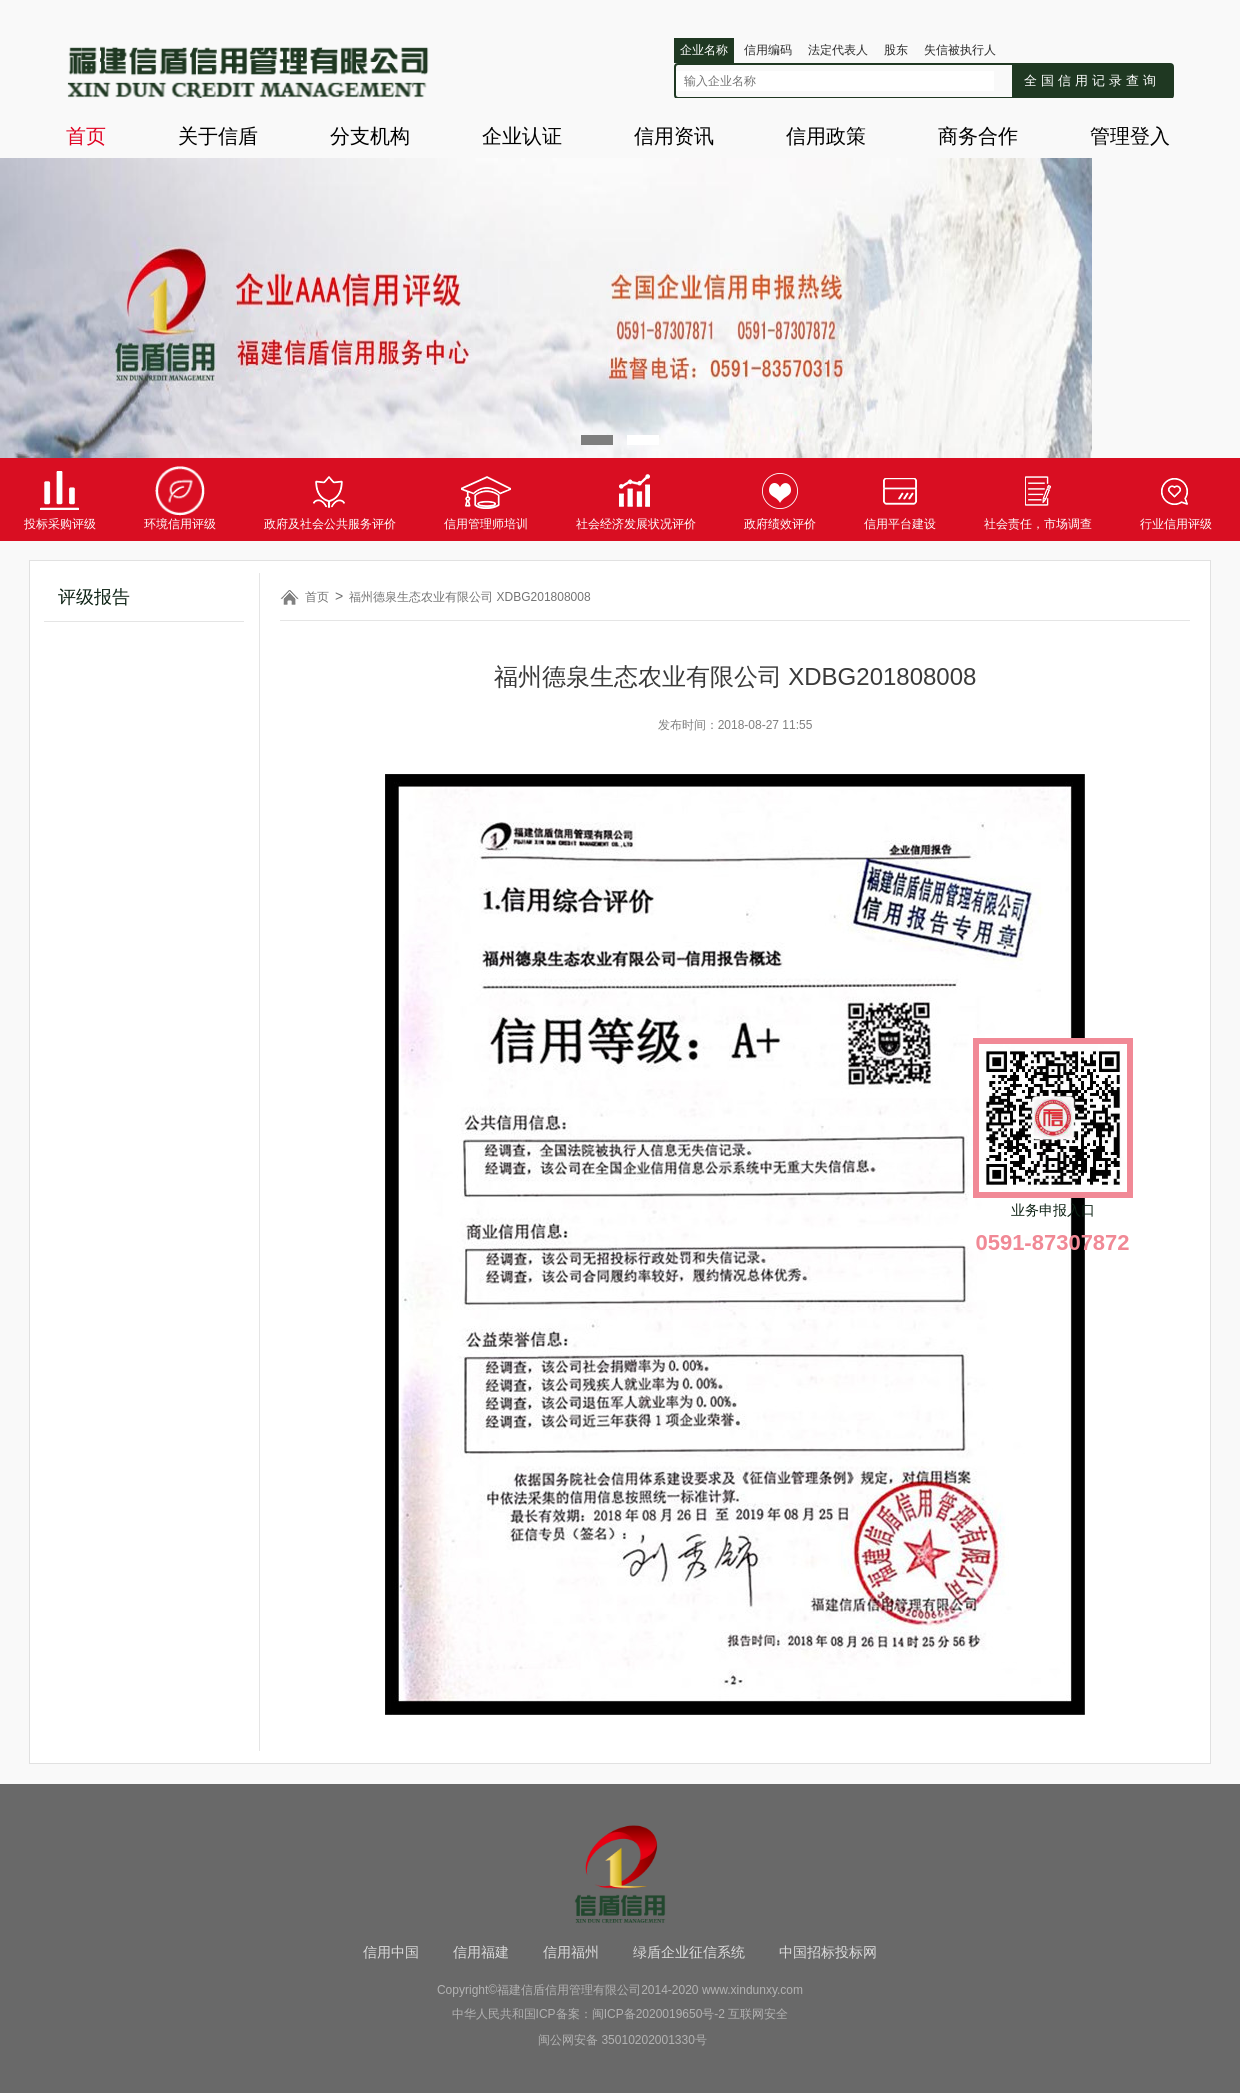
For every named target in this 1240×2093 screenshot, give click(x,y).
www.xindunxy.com (752, 1990)
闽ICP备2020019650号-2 (658, 2014)
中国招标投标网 (828, 1952)
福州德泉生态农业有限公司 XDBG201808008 (469, 597)
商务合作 (978, 136)
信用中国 (391, 1952)
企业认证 (522, 136)
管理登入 (1130, 136)
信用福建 (481, 1952)
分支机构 (370, 136)
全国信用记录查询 (1092, 80)
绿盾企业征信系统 (689, 1952)
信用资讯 (674, 136)
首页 (86, 136)
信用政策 (826, 136)
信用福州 (571, 1952)
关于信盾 (218, 136)
